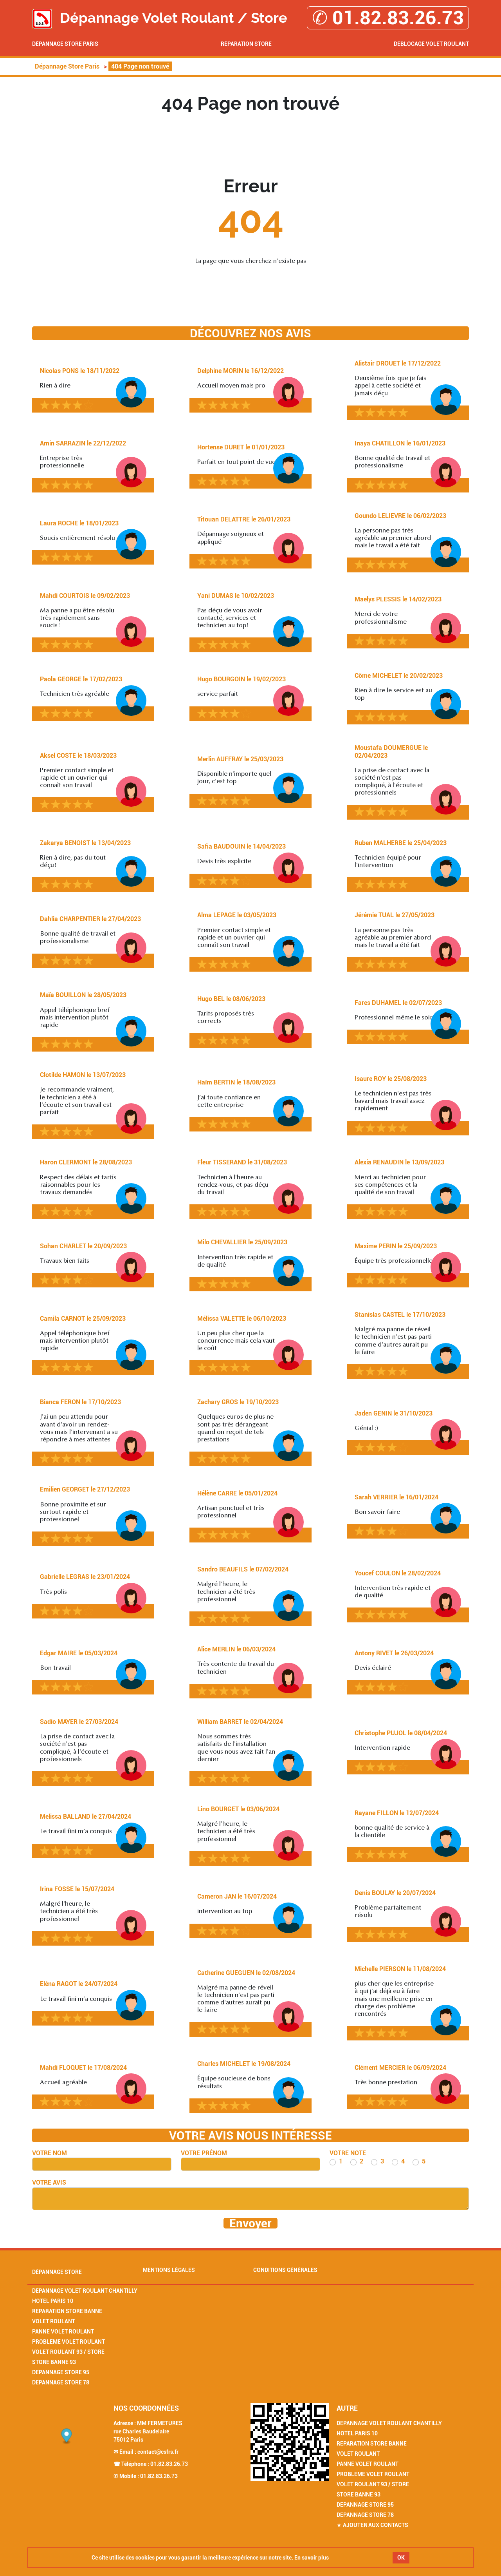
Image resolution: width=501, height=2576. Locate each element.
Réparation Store (246, 44)
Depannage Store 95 (60, 2372)
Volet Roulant (53, 2321)
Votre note (348, 2153)
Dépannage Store (57, 2272)
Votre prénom (204, 2153)
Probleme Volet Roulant (68, 2342)
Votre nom (49, 2153)
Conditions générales (285, 2270)
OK (401, 2557)
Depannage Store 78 (60, 2382)
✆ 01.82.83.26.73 (388, 18)
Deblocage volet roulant (431, 44)
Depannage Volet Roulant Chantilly (84, 2291)
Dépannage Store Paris (65, 44)
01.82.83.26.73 (169, 2464)
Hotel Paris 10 (52, 2301)
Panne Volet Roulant (63, 2331)
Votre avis (49, 2182)
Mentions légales (169, 2270)
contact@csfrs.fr (157, 2452)
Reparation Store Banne (67, 2311)
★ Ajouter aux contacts (372, 2525)
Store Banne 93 (54, 2362)
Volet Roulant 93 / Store (68, 2352)
